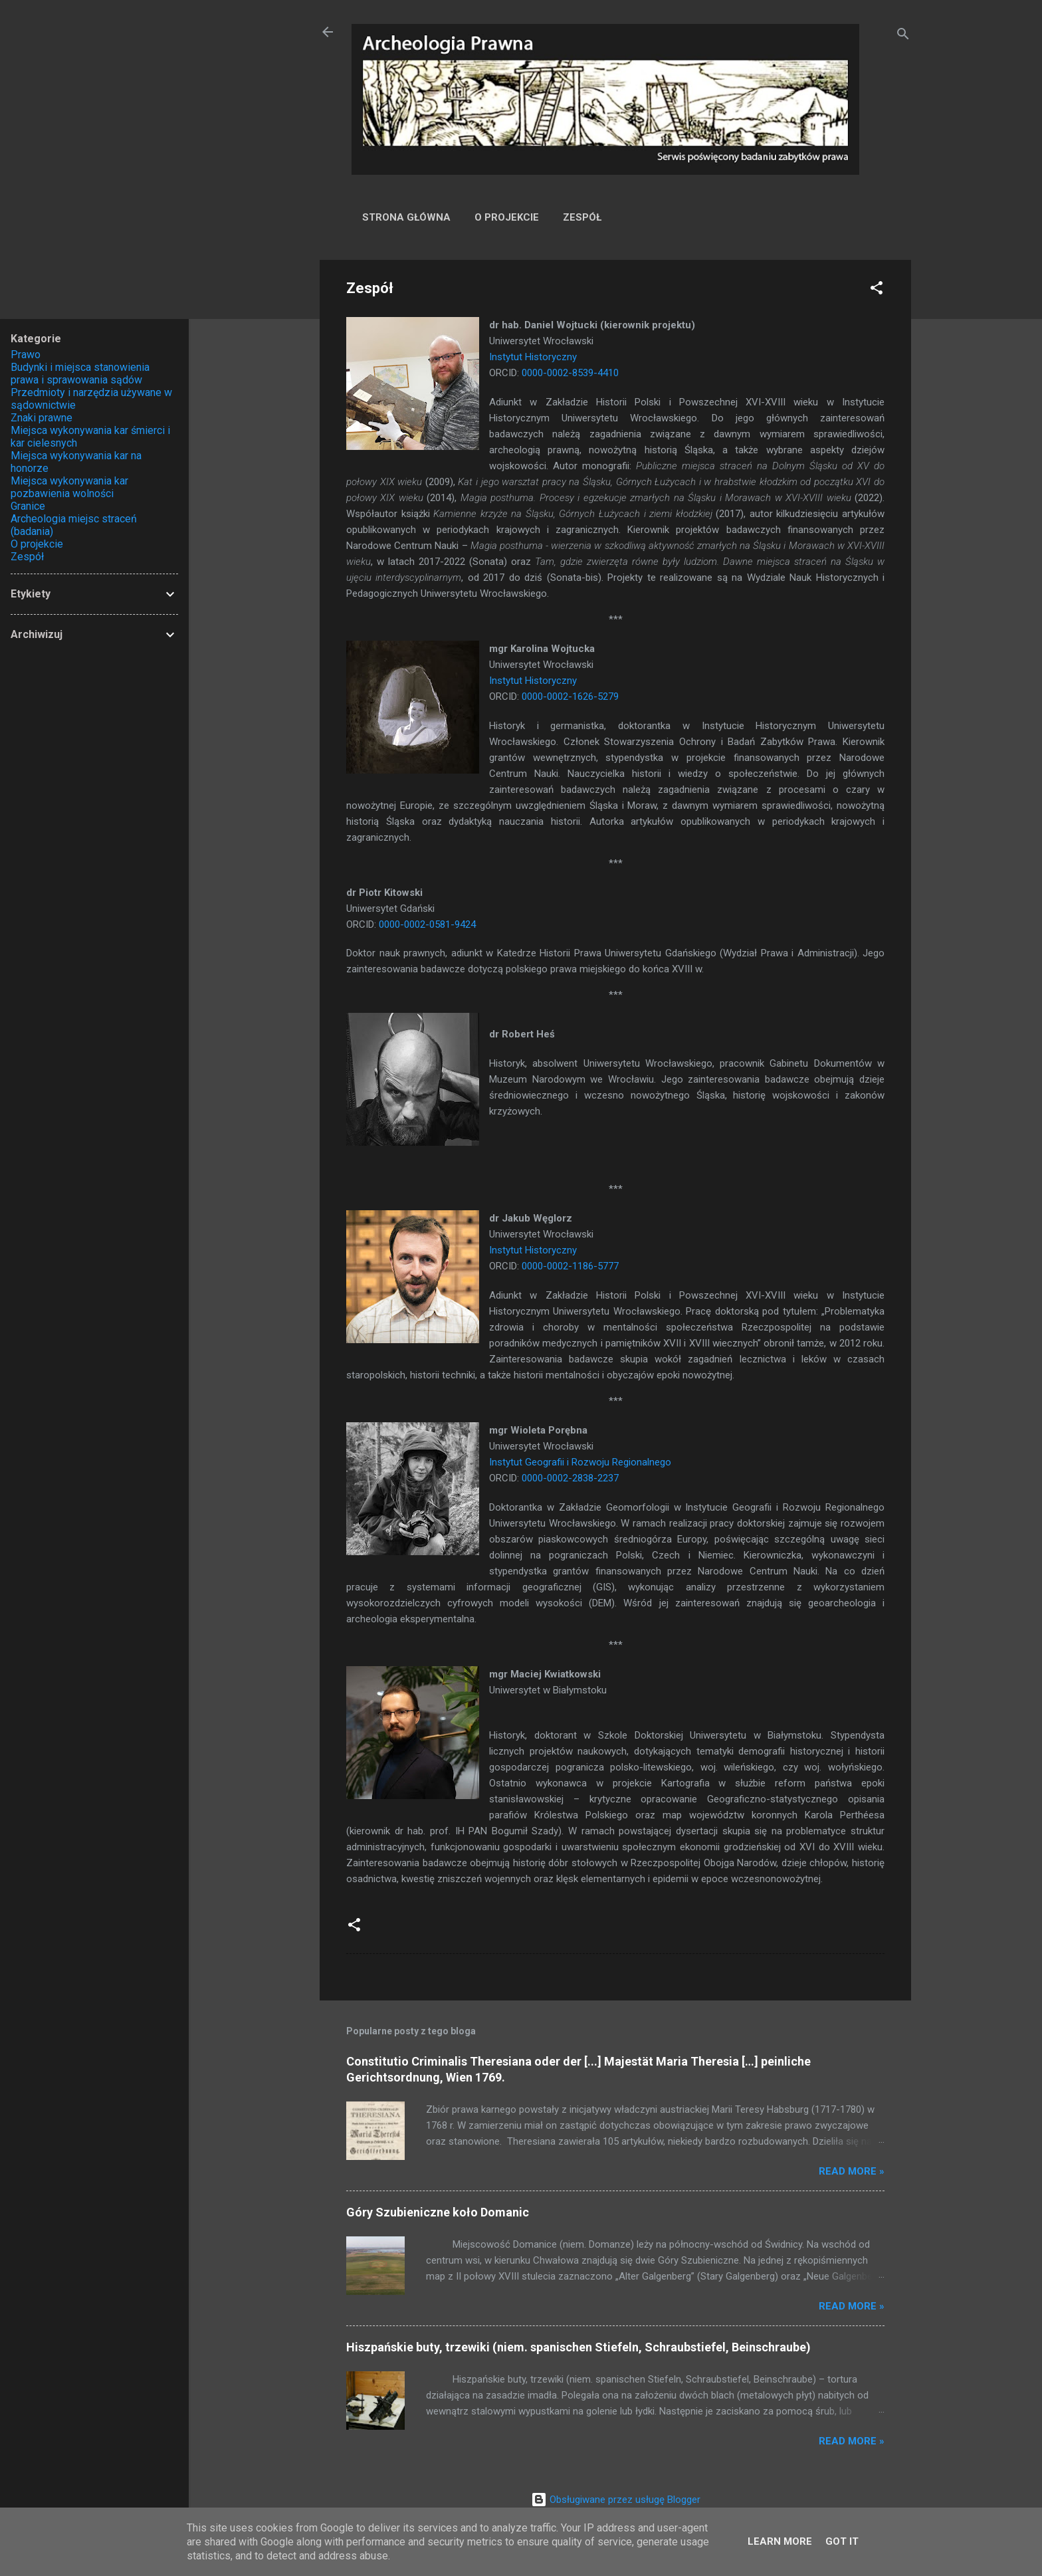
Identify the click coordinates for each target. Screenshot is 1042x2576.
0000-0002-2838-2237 (570, 1478)
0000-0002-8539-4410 (570, 373)
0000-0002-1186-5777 (570, 1266)
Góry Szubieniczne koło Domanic (437, 2212)
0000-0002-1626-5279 (570, 696)
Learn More (780, 2541)
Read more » (852, 2171)
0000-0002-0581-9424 (427, 924)
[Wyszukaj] (903, 36)
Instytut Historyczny (533, 357)
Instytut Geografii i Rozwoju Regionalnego (580, 1462)
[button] (877, 290)
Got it (842, 2541)
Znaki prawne (41, 417)
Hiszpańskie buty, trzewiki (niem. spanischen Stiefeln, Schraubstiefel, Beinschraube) (578, 2347)
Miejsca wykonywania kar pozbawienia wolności (69, 487)
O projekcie (506, 217)
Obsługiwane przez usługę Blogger (615, 2500)
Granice (28, 506)
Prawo (26, 354)
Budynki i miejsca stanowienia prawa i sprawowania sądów (80, 373)
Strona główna (406, 217)
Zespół (582, 217)
